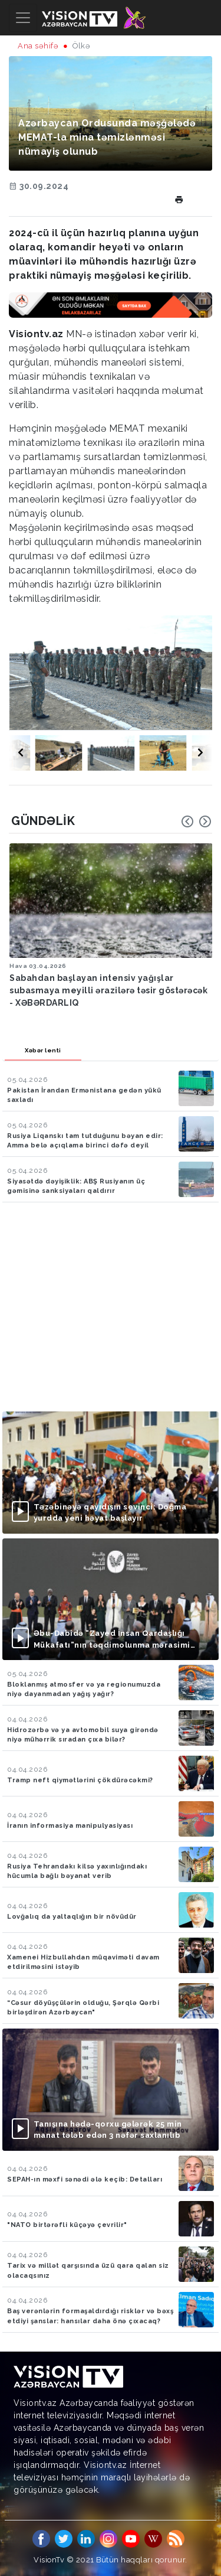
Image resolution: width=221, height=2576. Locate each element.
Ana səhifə (38, 45)
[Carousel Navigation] (196, 821)
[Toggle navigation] (23, 18)
